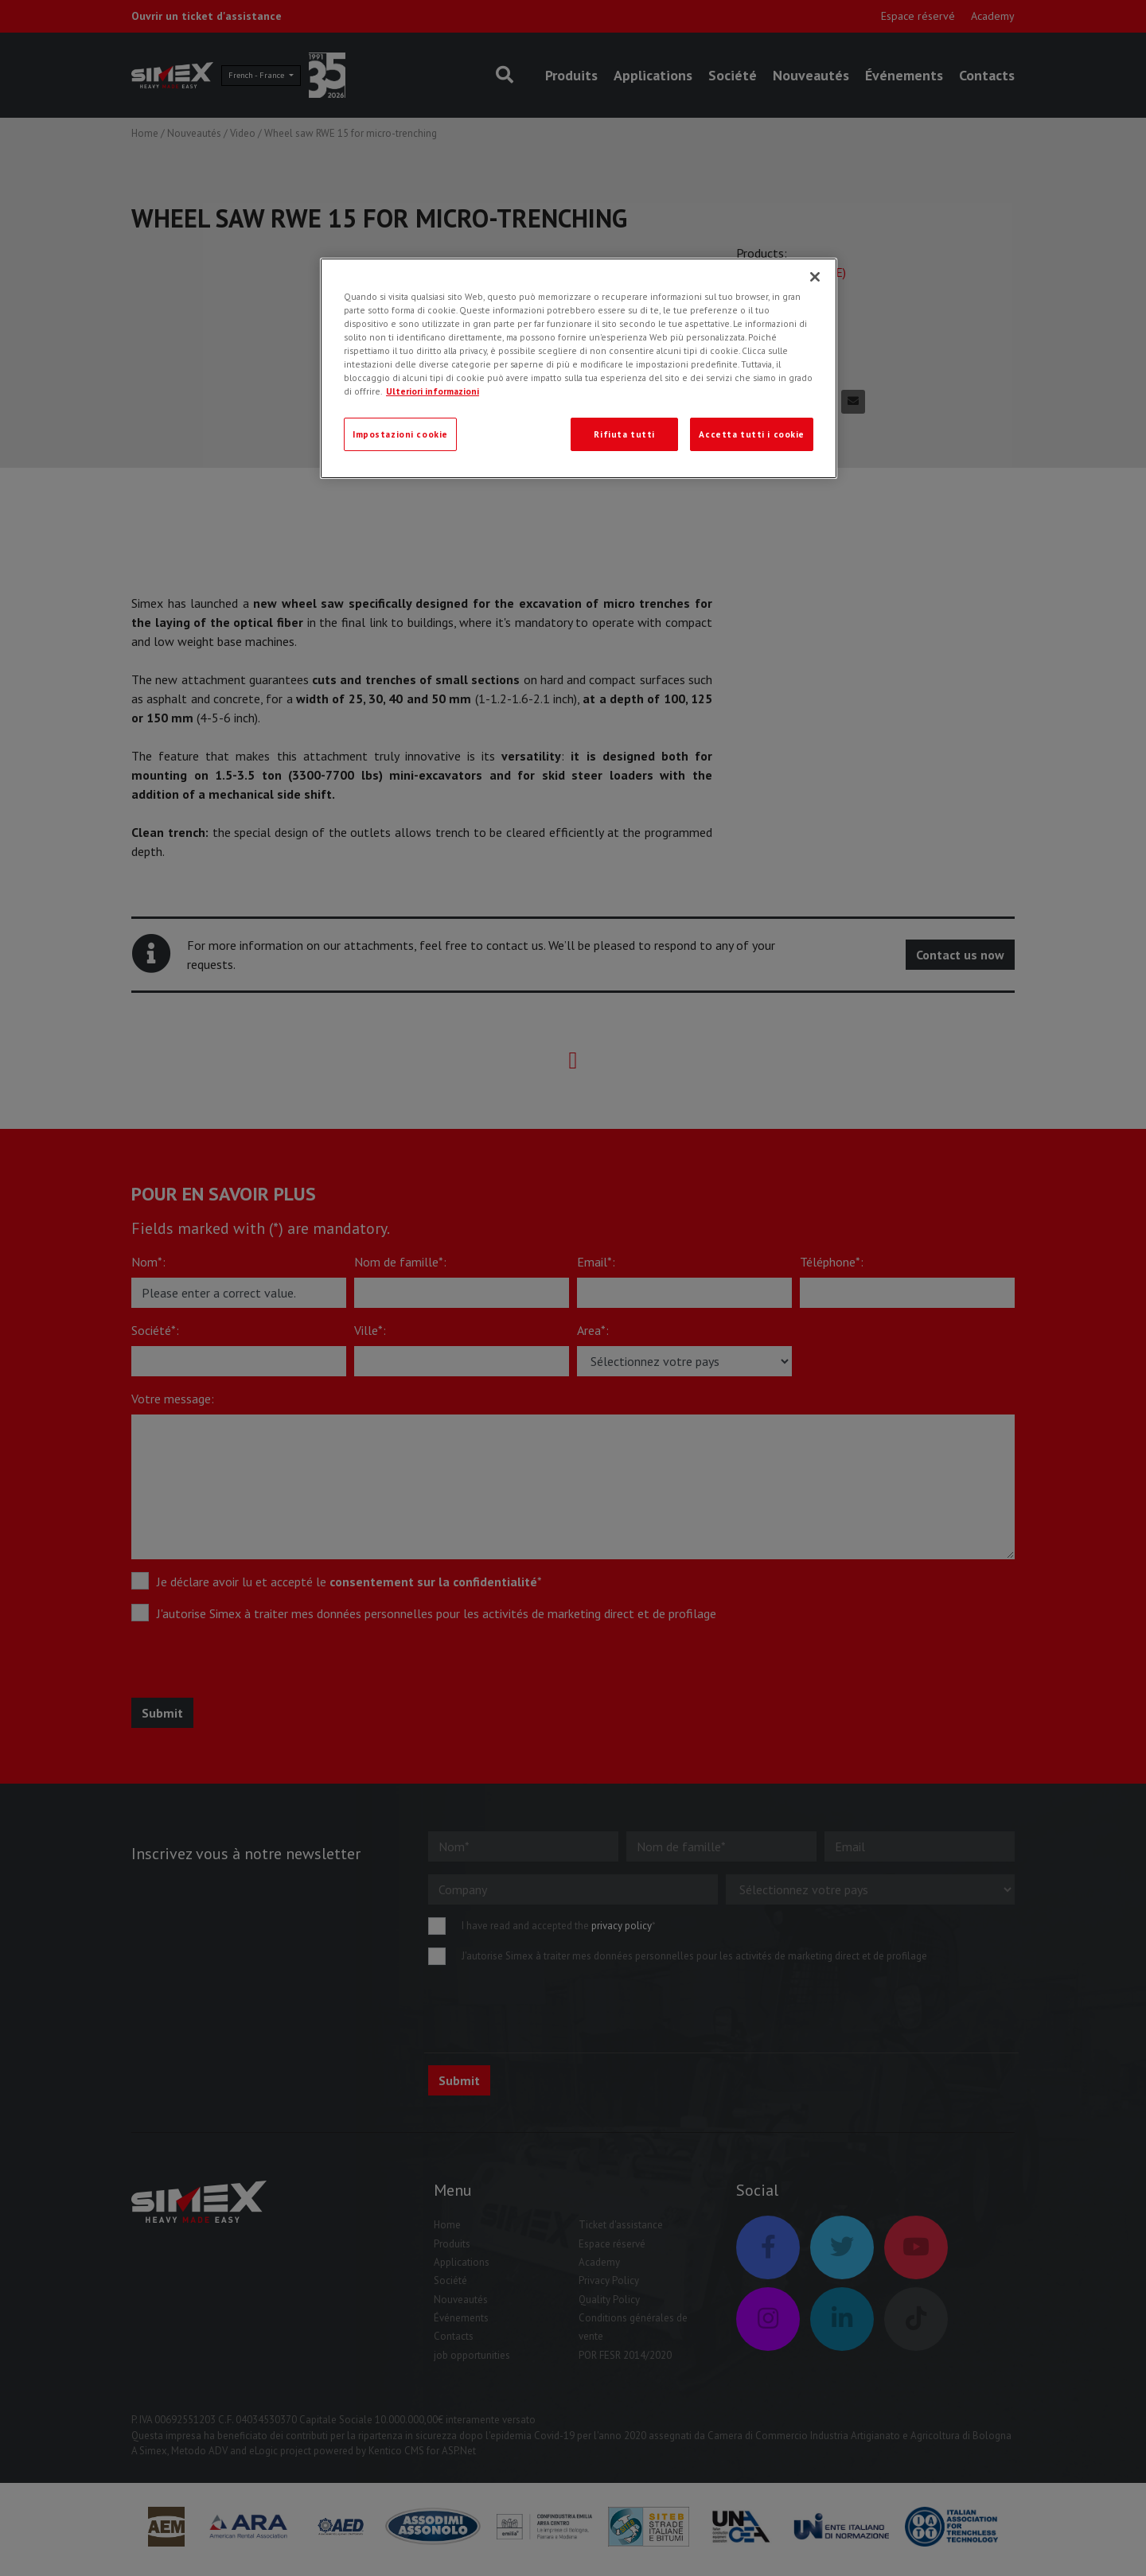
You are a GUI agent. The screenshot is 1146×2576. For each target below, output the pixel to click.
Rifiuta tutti (624, 434)
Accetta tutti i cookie (752, 434)
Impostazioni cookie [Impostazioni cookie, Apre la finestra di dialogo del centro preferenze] (400, 434)
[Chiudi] (814, 276)
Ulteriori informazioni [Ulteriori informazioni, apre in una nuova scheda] (432, 391)
